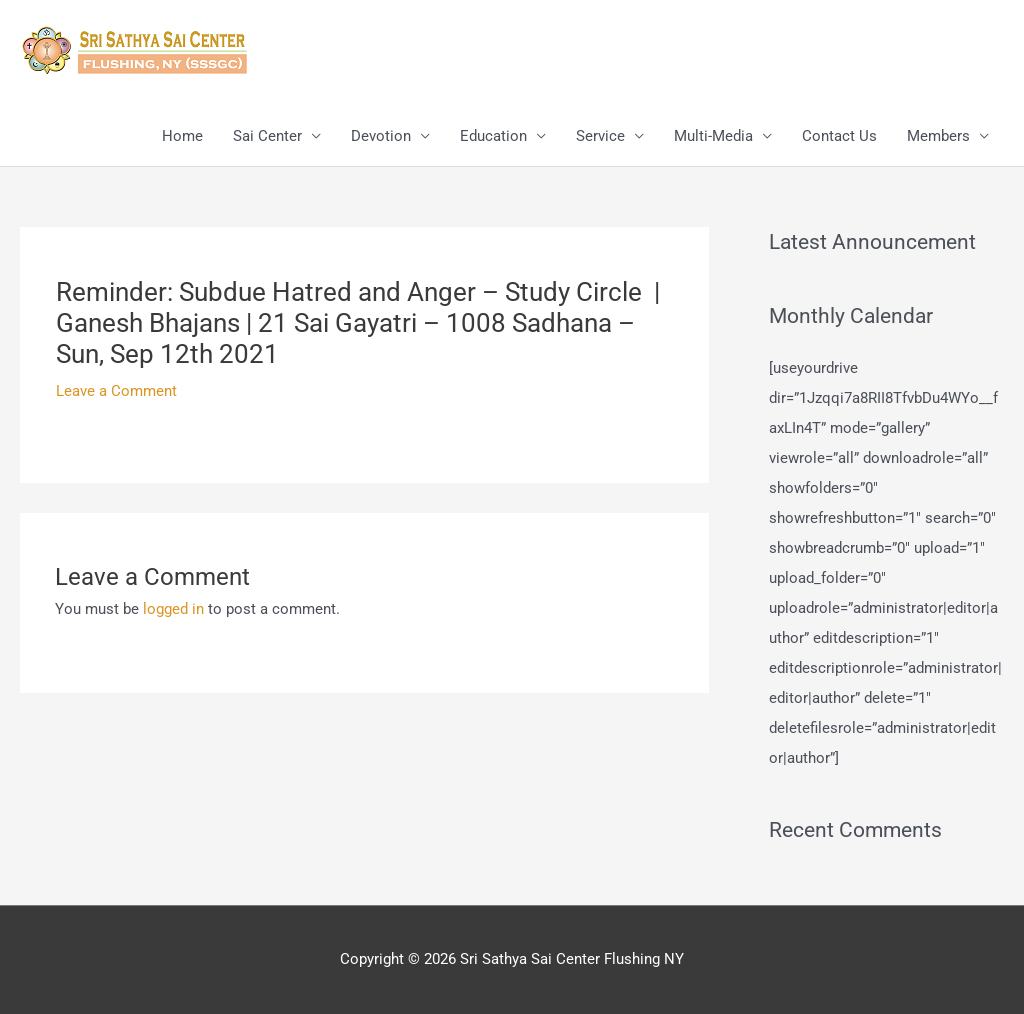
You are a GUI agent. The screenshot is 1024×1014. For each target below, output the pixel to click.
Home (182, 136)
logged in (173, 609)
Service (600, 136)
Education (493, 136)
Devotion (381, 136)
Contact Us (839, 136)
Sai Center (267, 136)
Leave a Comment (116, 391)
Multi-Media (713, 136)
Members (938, 136)
